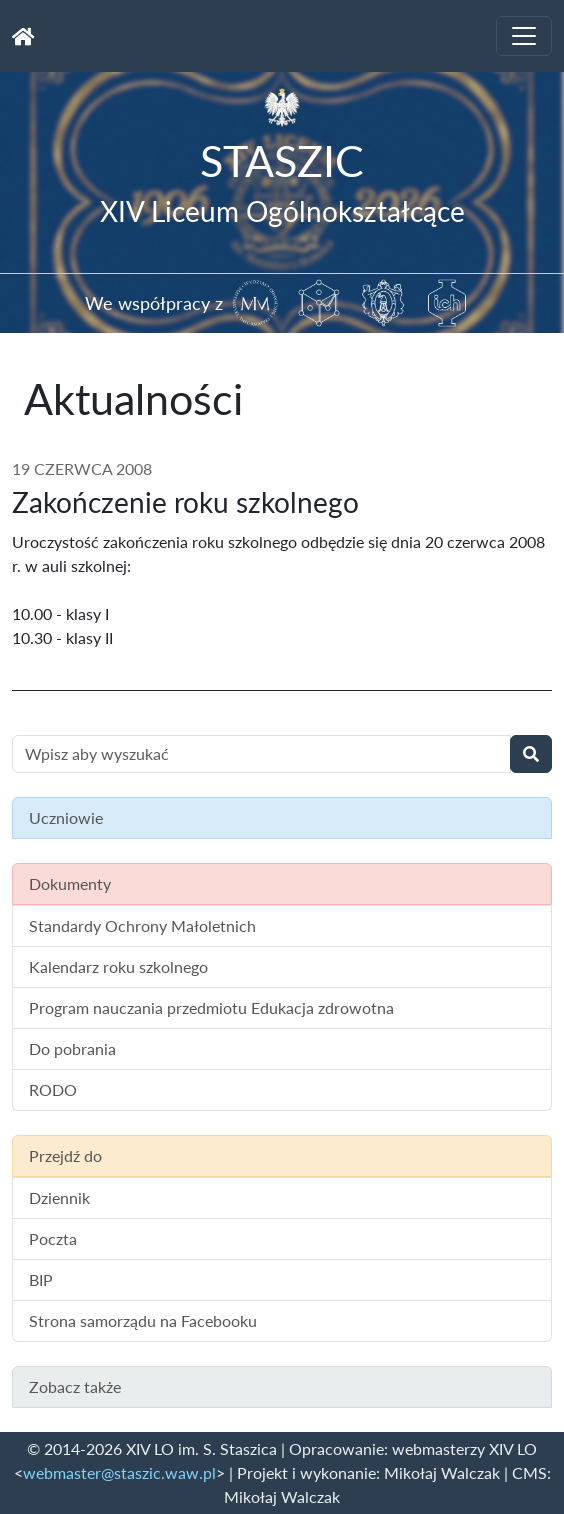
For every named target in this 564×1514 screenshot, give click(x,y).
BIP (41, 1279)
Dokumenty (70, 883)
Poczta (53, 1238)
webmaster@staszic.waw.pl (119, 1472)
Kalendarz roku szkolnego (118, 966)
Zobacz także (75, 1386)
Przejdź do (65, 1155)
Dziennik (59, 1197)
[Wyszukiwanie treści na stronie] (261, 754)
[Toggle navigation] (524, 36)
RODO (53, 1089)
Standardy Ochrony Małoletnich (142, 925)
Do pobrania (72, 1048)
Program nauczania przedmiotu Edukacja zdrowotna (211, 1007)
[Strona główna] (23, 36)
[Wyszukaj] (531, 754)
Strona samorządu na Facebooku (143, 1320)
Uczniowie (66, 817)
